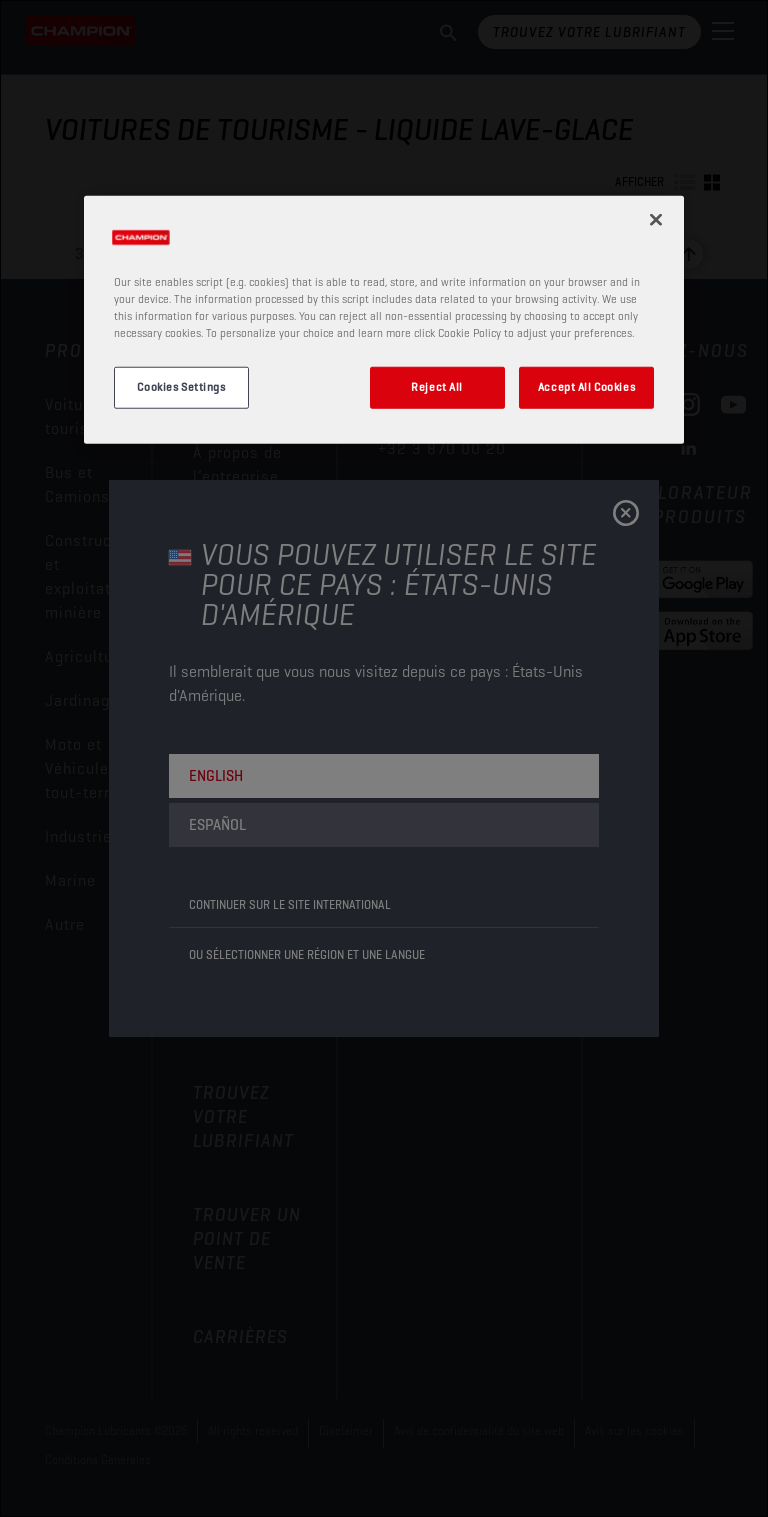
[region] (384, 319)
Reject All (437, 387)
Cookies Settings (181, 387)
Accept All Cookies (586, 387)
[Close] (656, 219)
